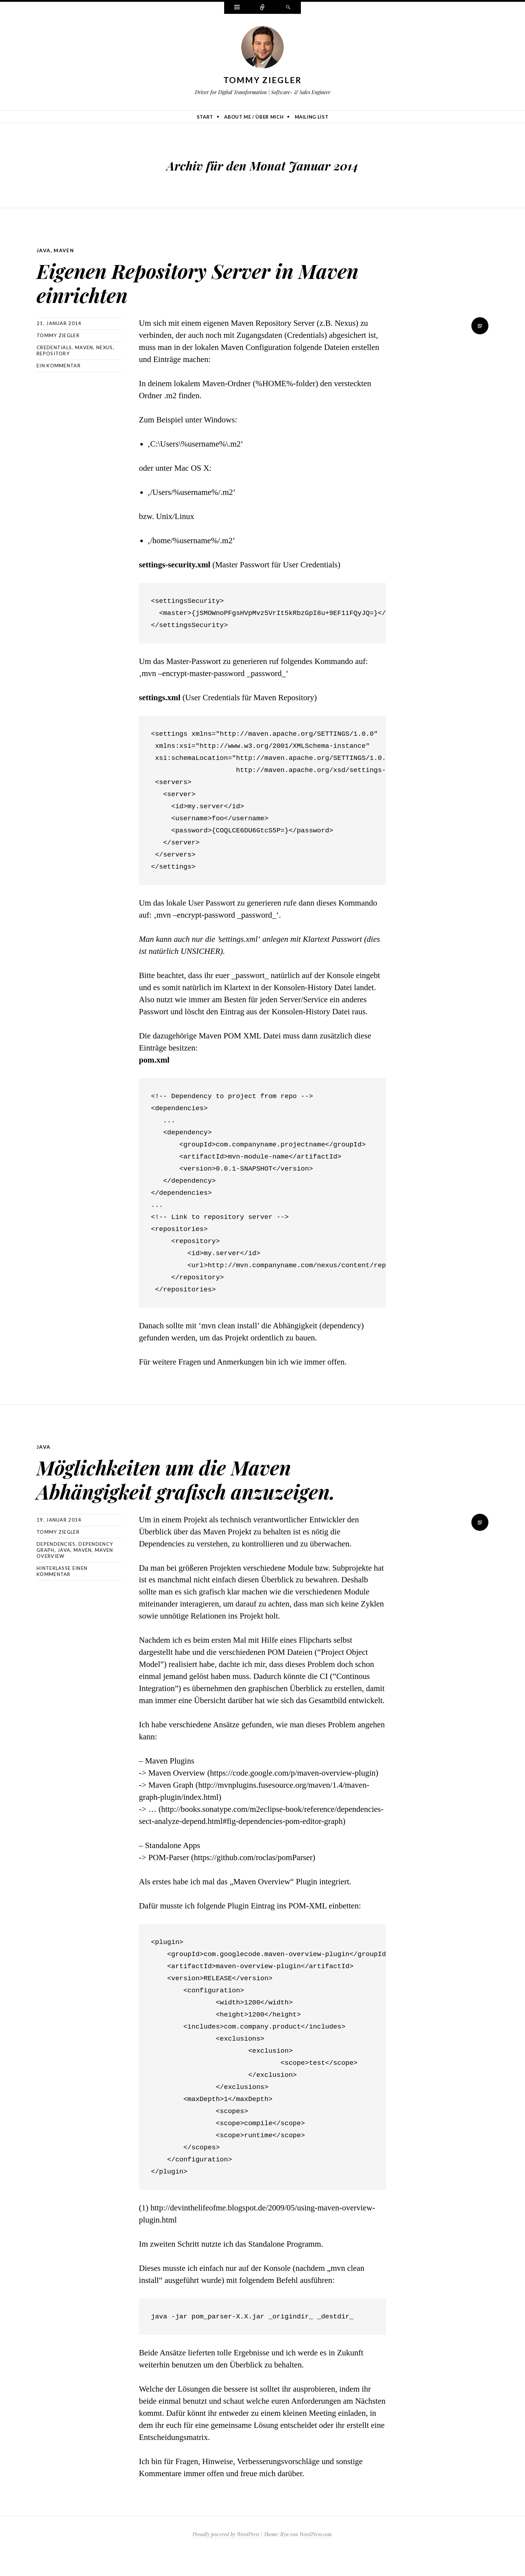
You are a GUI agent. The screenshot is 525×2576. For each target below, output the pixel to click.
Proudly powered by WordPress (226, 2557)
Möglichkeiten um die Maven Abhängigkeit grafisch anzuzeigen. (193, 1488)
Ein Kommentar (59, 365)
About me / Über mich (253, 117)
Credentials (54, 347)
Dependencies (56, 1567)
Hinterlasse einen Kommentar (62, 1594)
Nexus (104, 347)
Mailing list (312, 117)
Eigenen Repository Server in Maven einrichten (195, 280)
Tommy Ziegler (262, 80)
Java (44, 250)
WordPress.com (315, 2557)
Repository (53, 353)
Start (205, 117)
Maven (64, 250)
